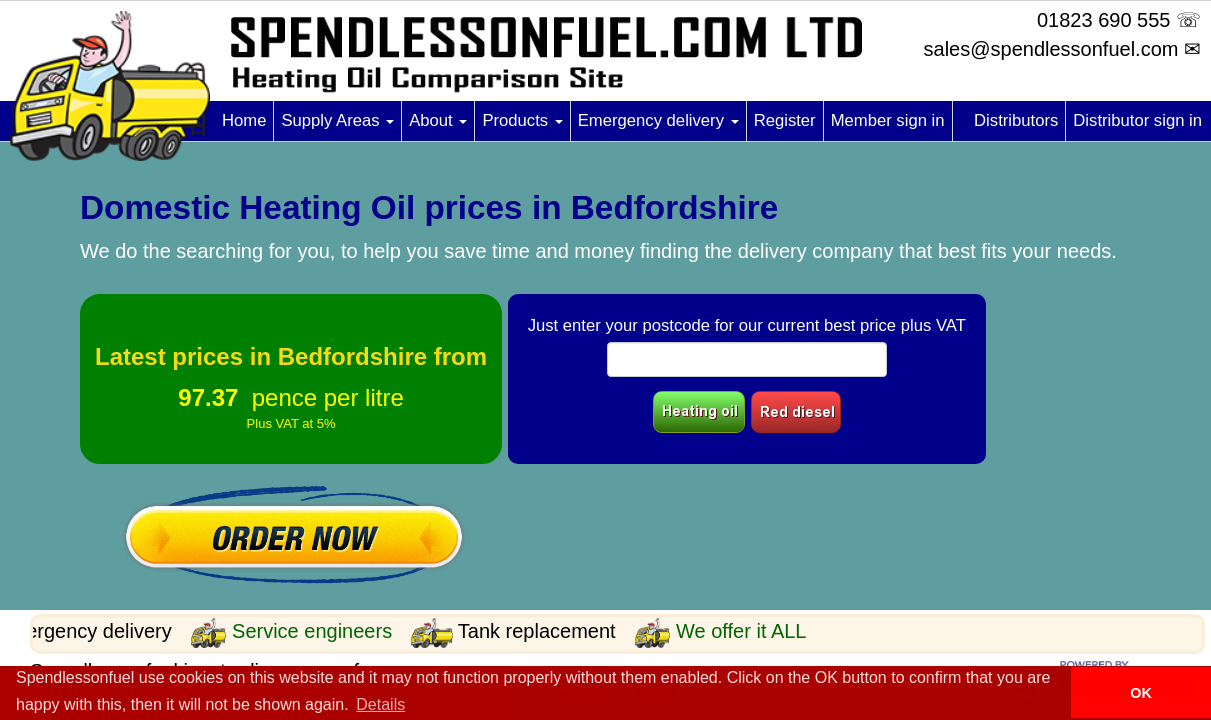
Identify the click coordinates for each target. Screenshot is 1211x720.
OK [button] (1141, 693)
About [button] (438, 120)
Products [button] (522, 120)
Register (785, 120)
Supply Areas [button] (337, 120)
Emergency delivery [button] (658, 120)
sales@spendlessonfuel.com (1051, 49)
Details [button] (380, 704)
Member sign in (888, 120)
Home (244, 120)
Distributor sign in (1137, 120)
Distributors (1016, 120)
